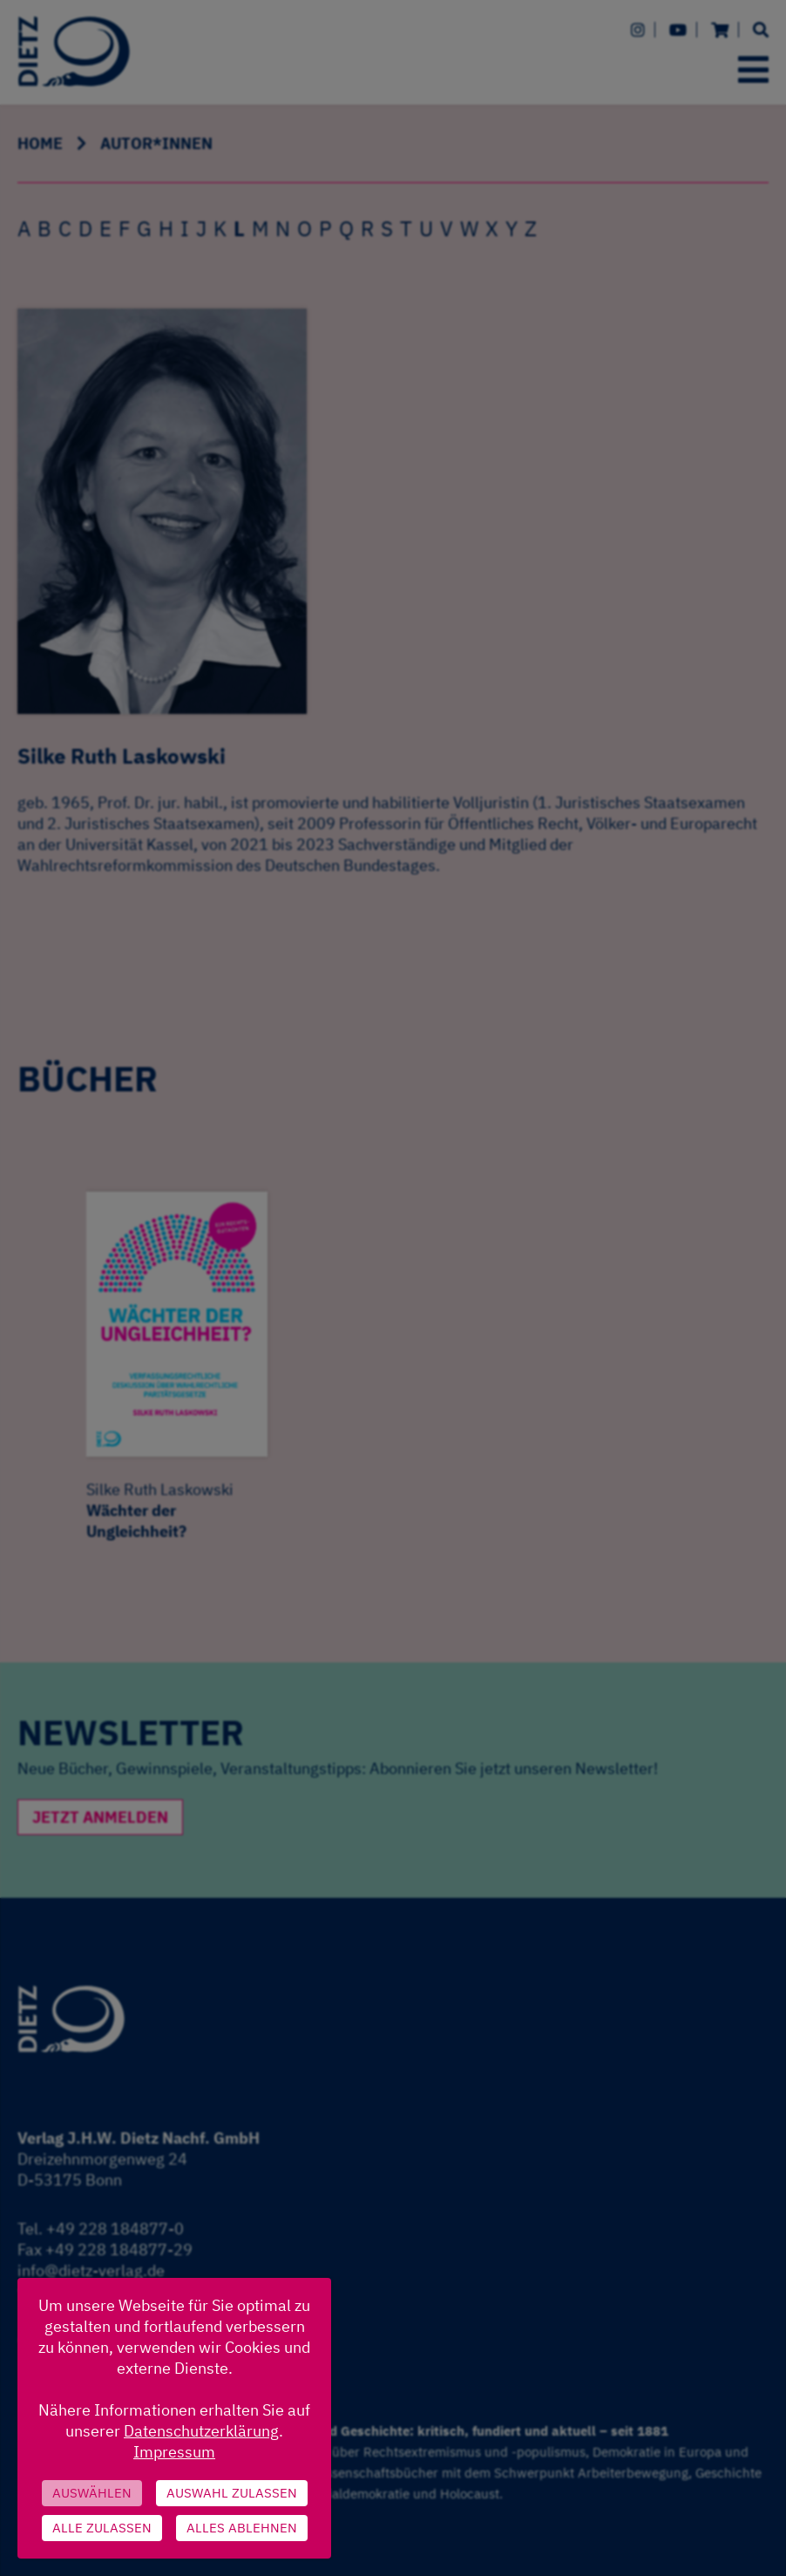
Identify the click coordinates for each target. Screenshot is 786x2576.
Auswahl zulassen (231, 2492)
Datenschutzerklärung (201, 2431)
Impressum (174, 2452)
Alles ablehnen (241, 2527)
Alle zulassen (102, 2527)
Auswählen (92, 2492)
